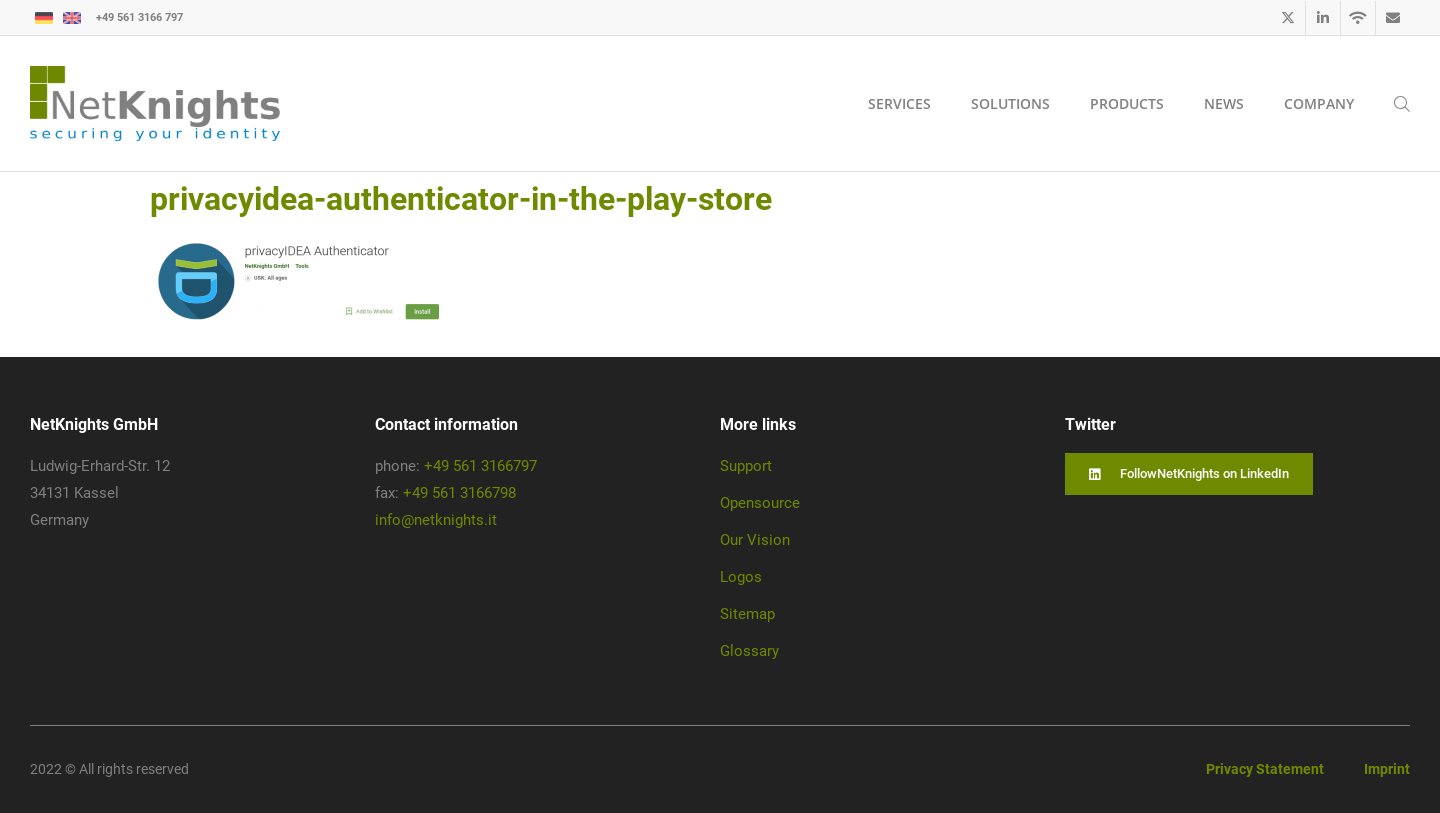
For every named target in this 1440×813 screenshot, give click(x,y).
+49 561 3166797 (480, 466)
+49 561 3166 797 (139, 17)
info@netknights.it (436, 520)
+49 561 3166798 (459, 493)
